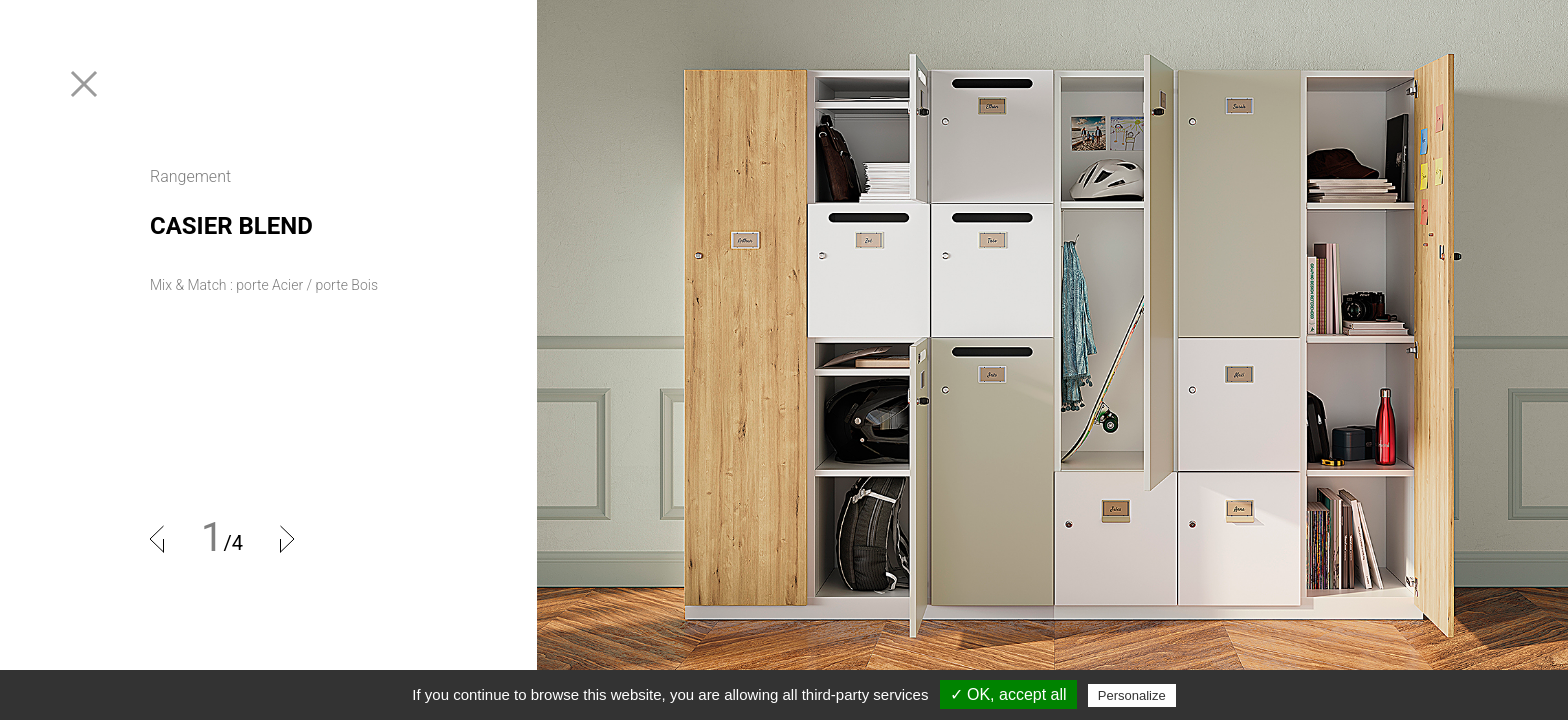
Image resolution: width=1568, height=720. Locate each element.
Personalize (1132, 695)
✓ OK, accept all (1008, 694)
